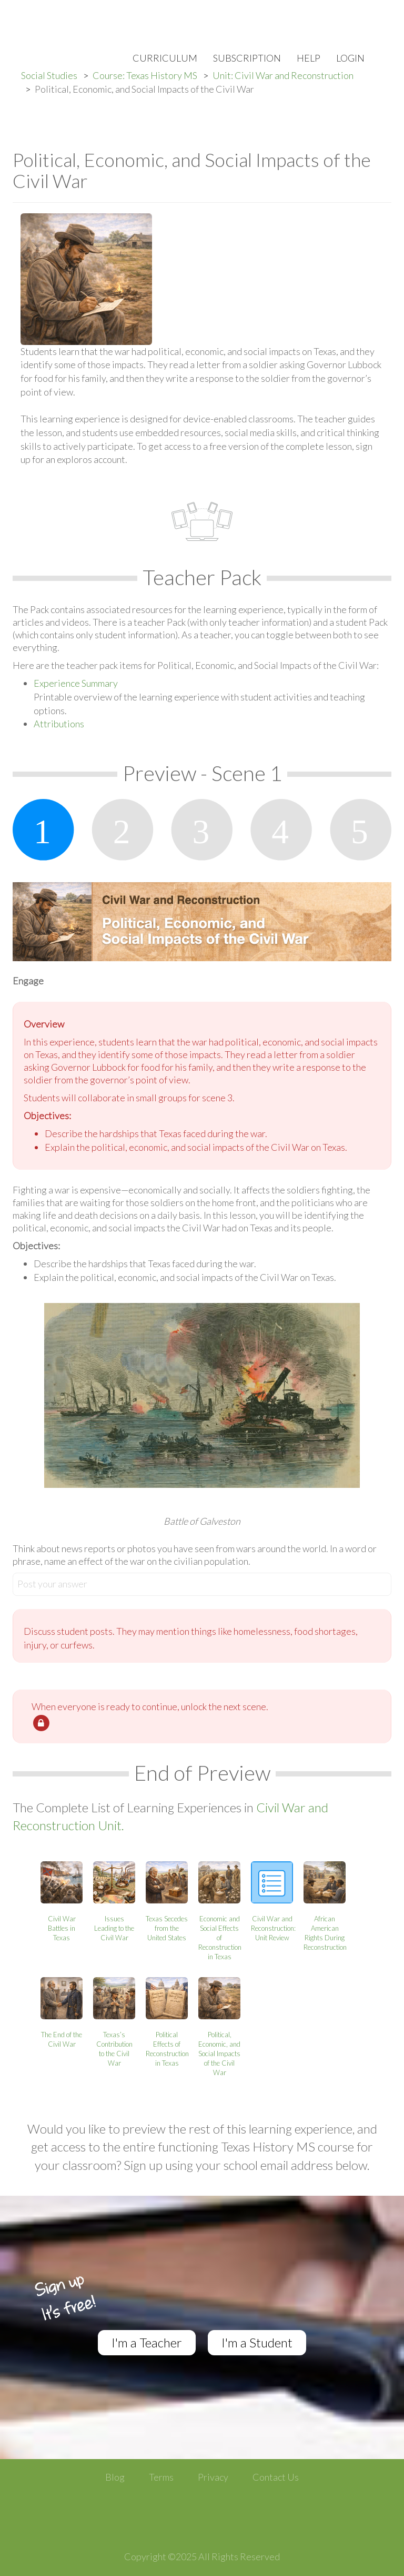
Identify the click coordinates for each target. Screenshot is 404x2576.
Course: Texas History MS (145, 75)
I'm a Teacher (147, 2342)
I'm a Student (256, 2342)
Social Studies (49, 75)
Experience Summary (76, 683)
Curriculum (165, 58)
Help (308, 58)
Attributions (59, 723)
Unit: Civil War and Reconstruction (283, 75)
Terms (161, 2477)
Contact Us (275, 2477)
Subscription (247, 58)
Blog (115, 2477)
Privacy (213, 2477)
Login (350, 58)
